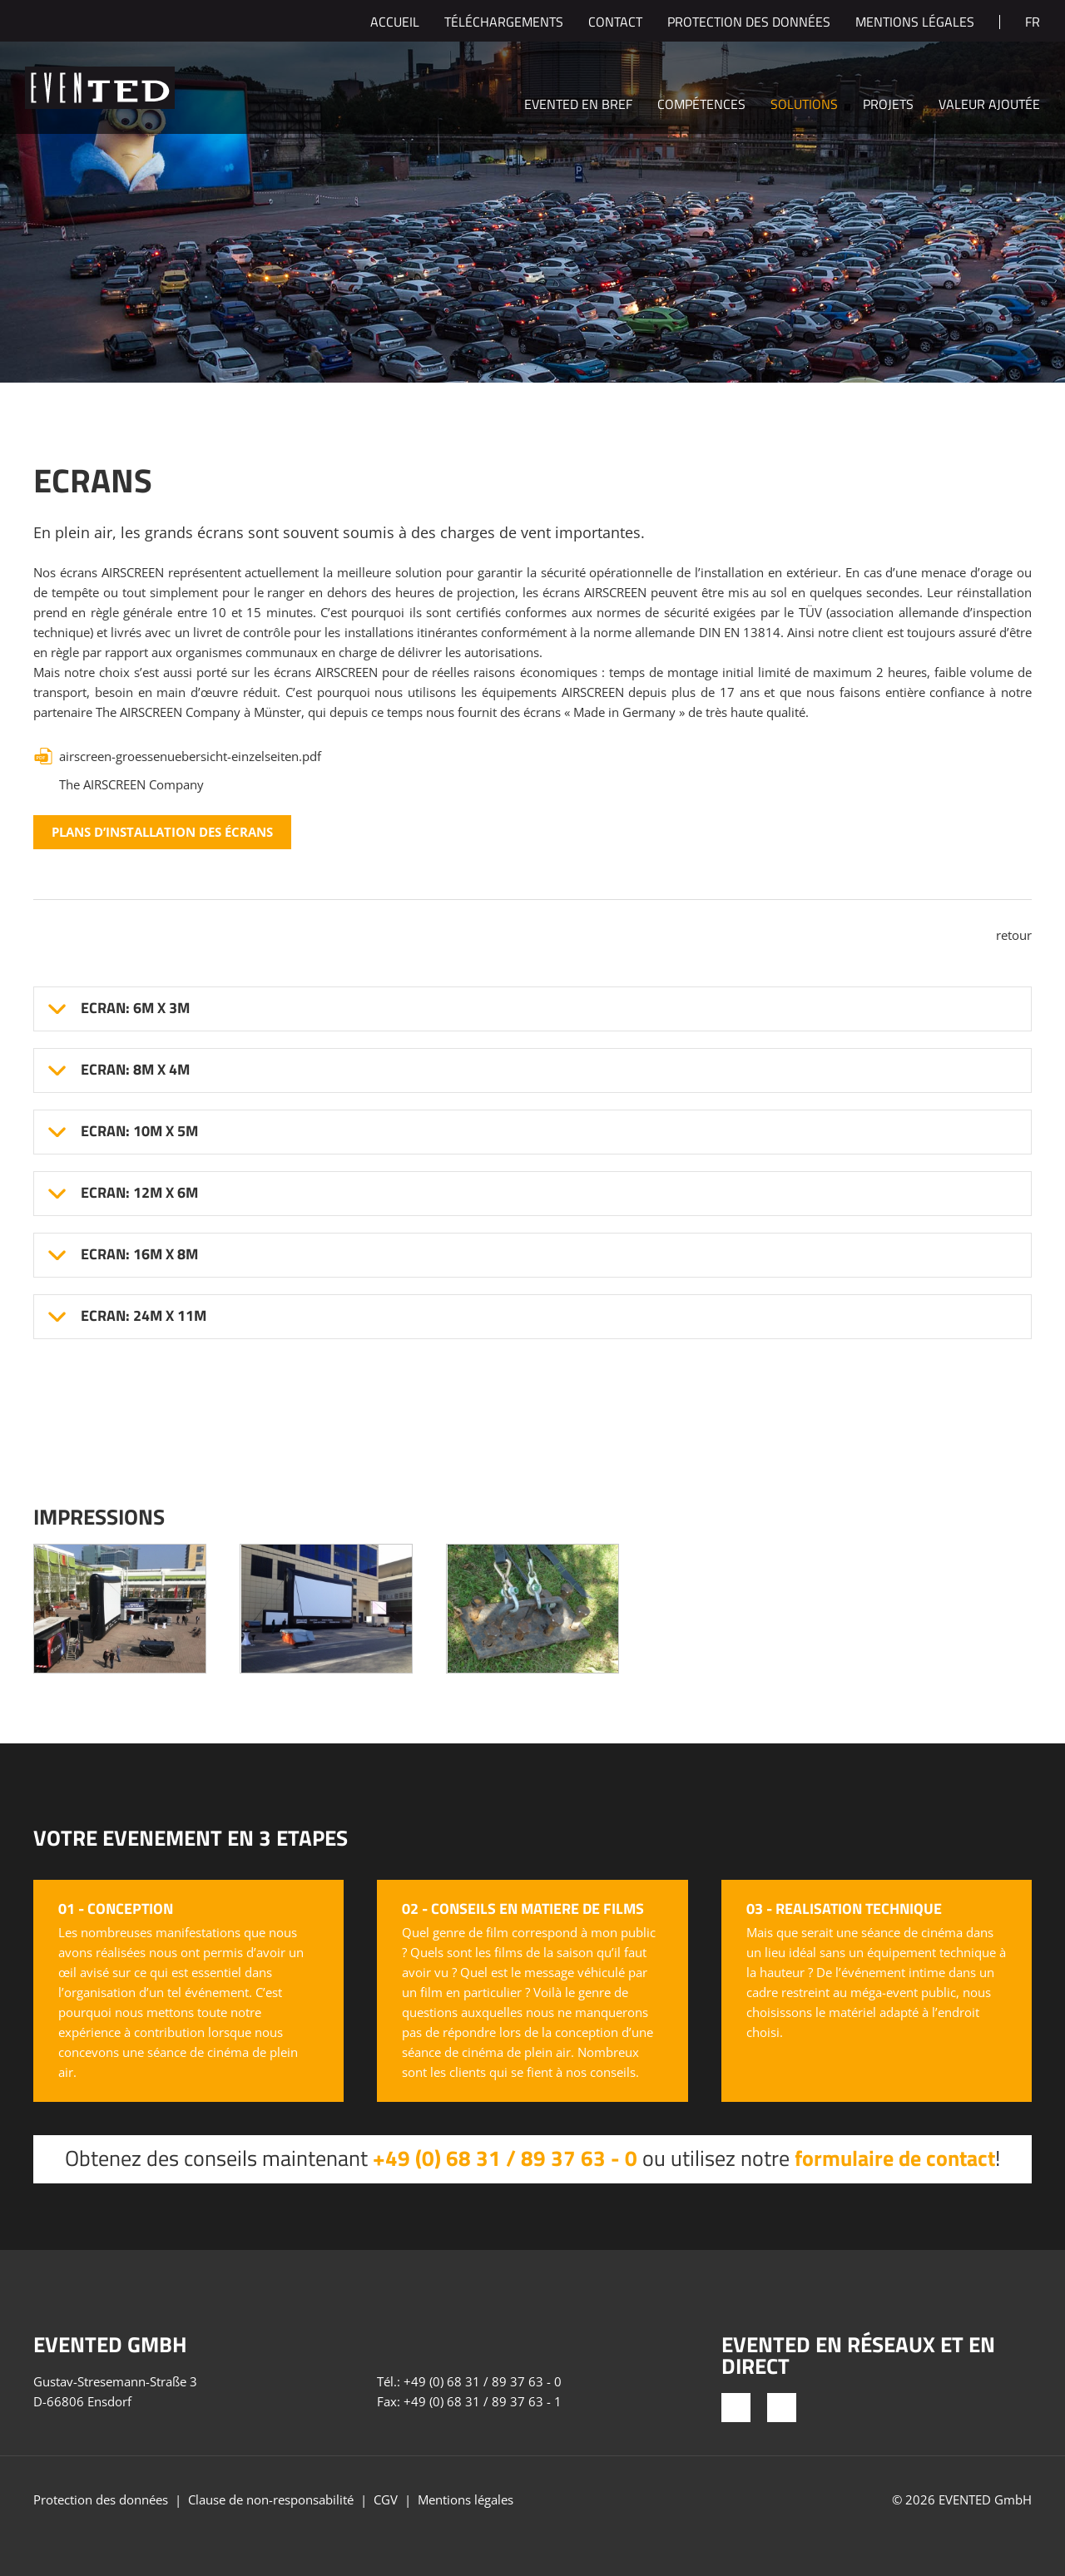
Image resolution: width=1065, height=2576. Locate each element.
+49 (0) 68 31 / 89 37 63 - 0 (505, 2158)
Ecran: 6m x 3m (135, 1008)
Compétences (701, 105)
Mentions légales (914, 23)
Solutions (804, 105)
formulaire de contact (895, 2158)
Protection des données (748, 23)
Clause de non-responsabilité (271, 2499)
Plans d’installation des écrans (162, 831)
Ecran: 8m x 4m (135, 1070)
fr (1032, 23)
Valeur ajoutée (989, 105)
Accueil (394, 23)
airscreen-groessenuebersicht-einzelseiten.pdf (190, 756)
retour (1014, 935)
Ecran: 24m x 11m (143, 1316)
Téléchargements (503, 23)
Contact (615, 23)
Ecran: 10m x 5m (139, 1131)
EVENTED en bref (578, 105)
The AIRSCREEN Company (131, 784)
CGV (386, 2499)
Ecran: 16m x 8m (139, 1254)
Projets (888, 105)
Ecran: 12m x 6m (139, 1193)
